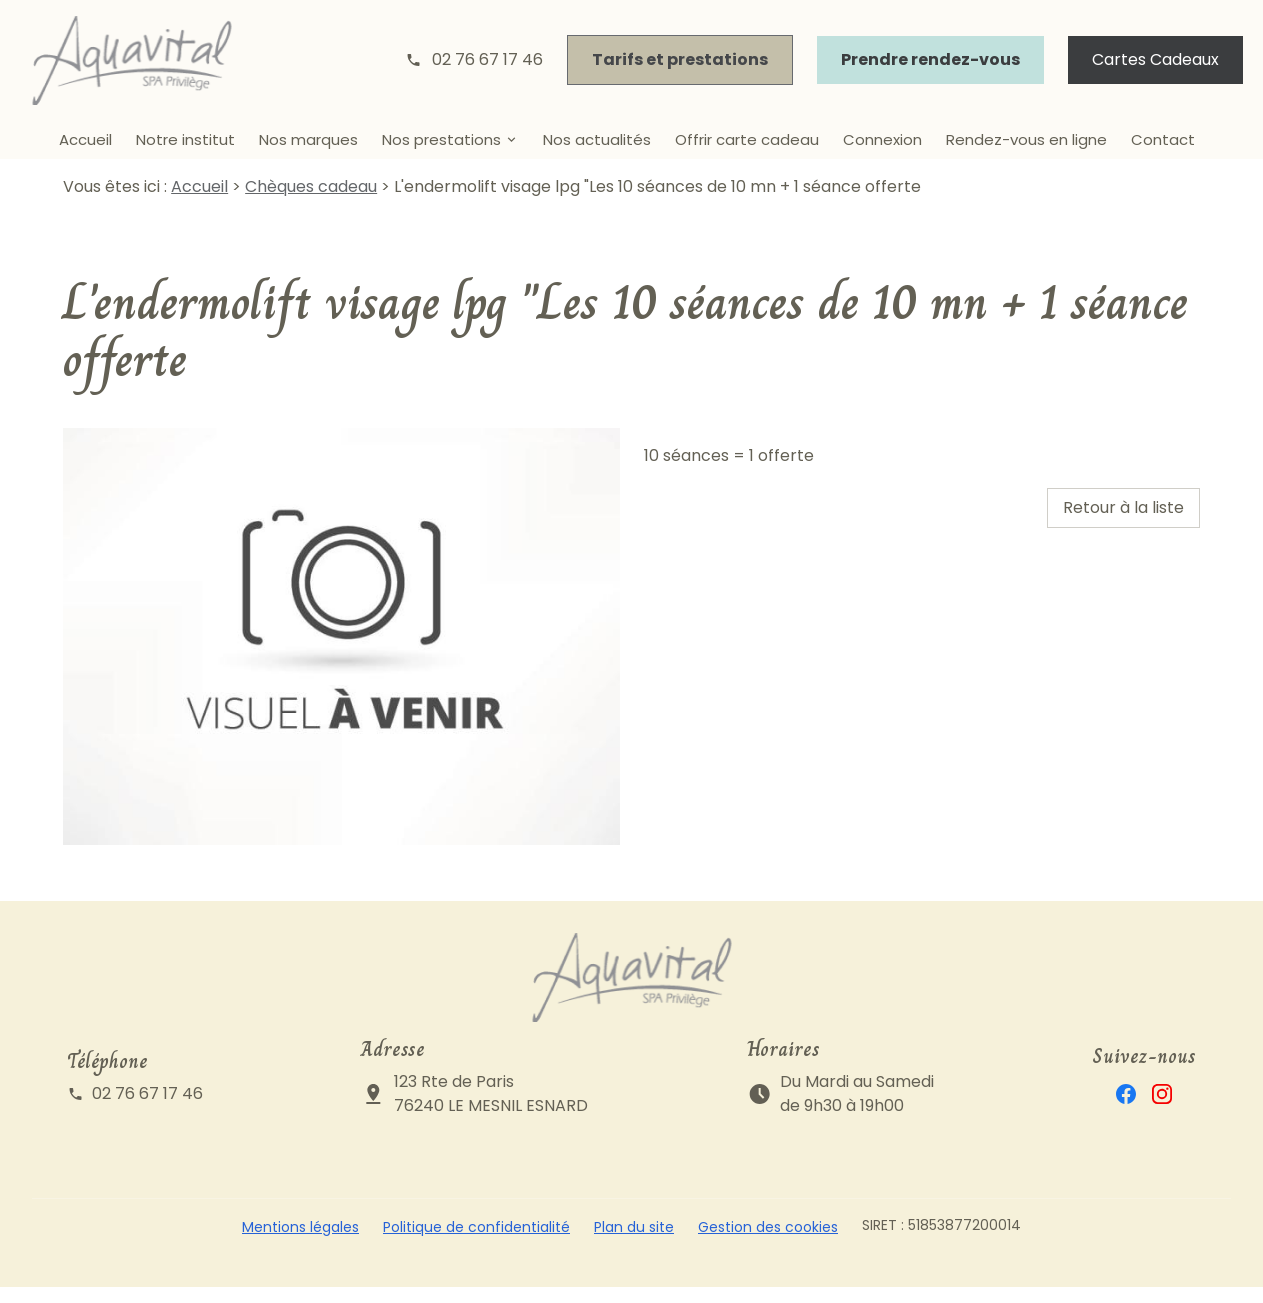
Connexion (882, 139)
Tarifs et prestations (680, 59)
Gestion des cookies (768, 1243)
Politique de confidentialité (476, 1243)
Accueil (85, 139)
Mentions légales (300, 1243)
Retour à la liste (1123, 523)
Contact (1163, 139)
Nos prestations (441, 139)
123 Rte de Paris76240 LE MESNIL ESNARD (491, 1109)
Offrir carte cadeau (747, 139)
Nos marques (308, 139)
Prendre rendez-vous (930, 59)
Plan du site (634, 1243)
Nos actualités (597, 139)
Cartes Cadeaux (1155, 59)
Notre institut (185, 139)
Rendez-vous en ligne (1026, 139)
